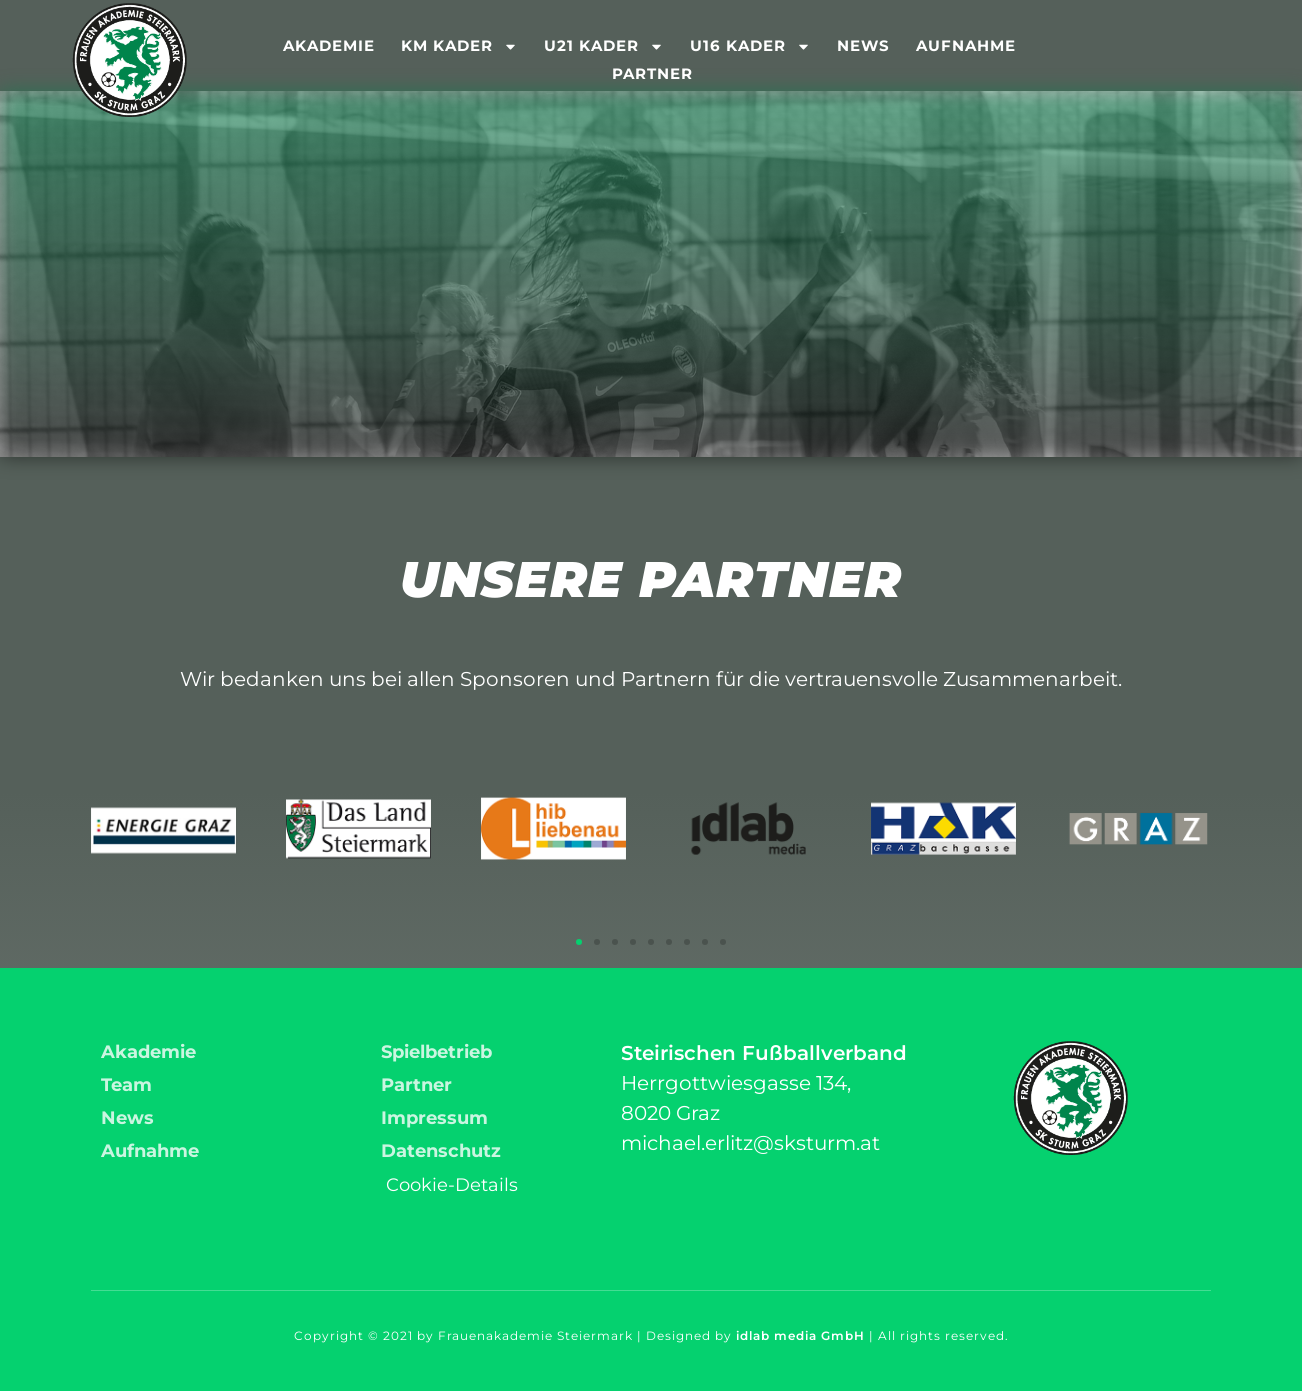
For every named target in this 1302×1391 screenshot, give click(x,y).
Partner (652, 73)
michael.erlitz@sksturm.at (750, 1143)
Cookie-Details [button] (452, 1185)
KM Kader (459, 46)
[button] (579, 942)
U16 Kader (750, 46)
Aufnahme (966, 45)
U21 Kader (604, 46)
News (863, 45)
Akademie (329, 45)
